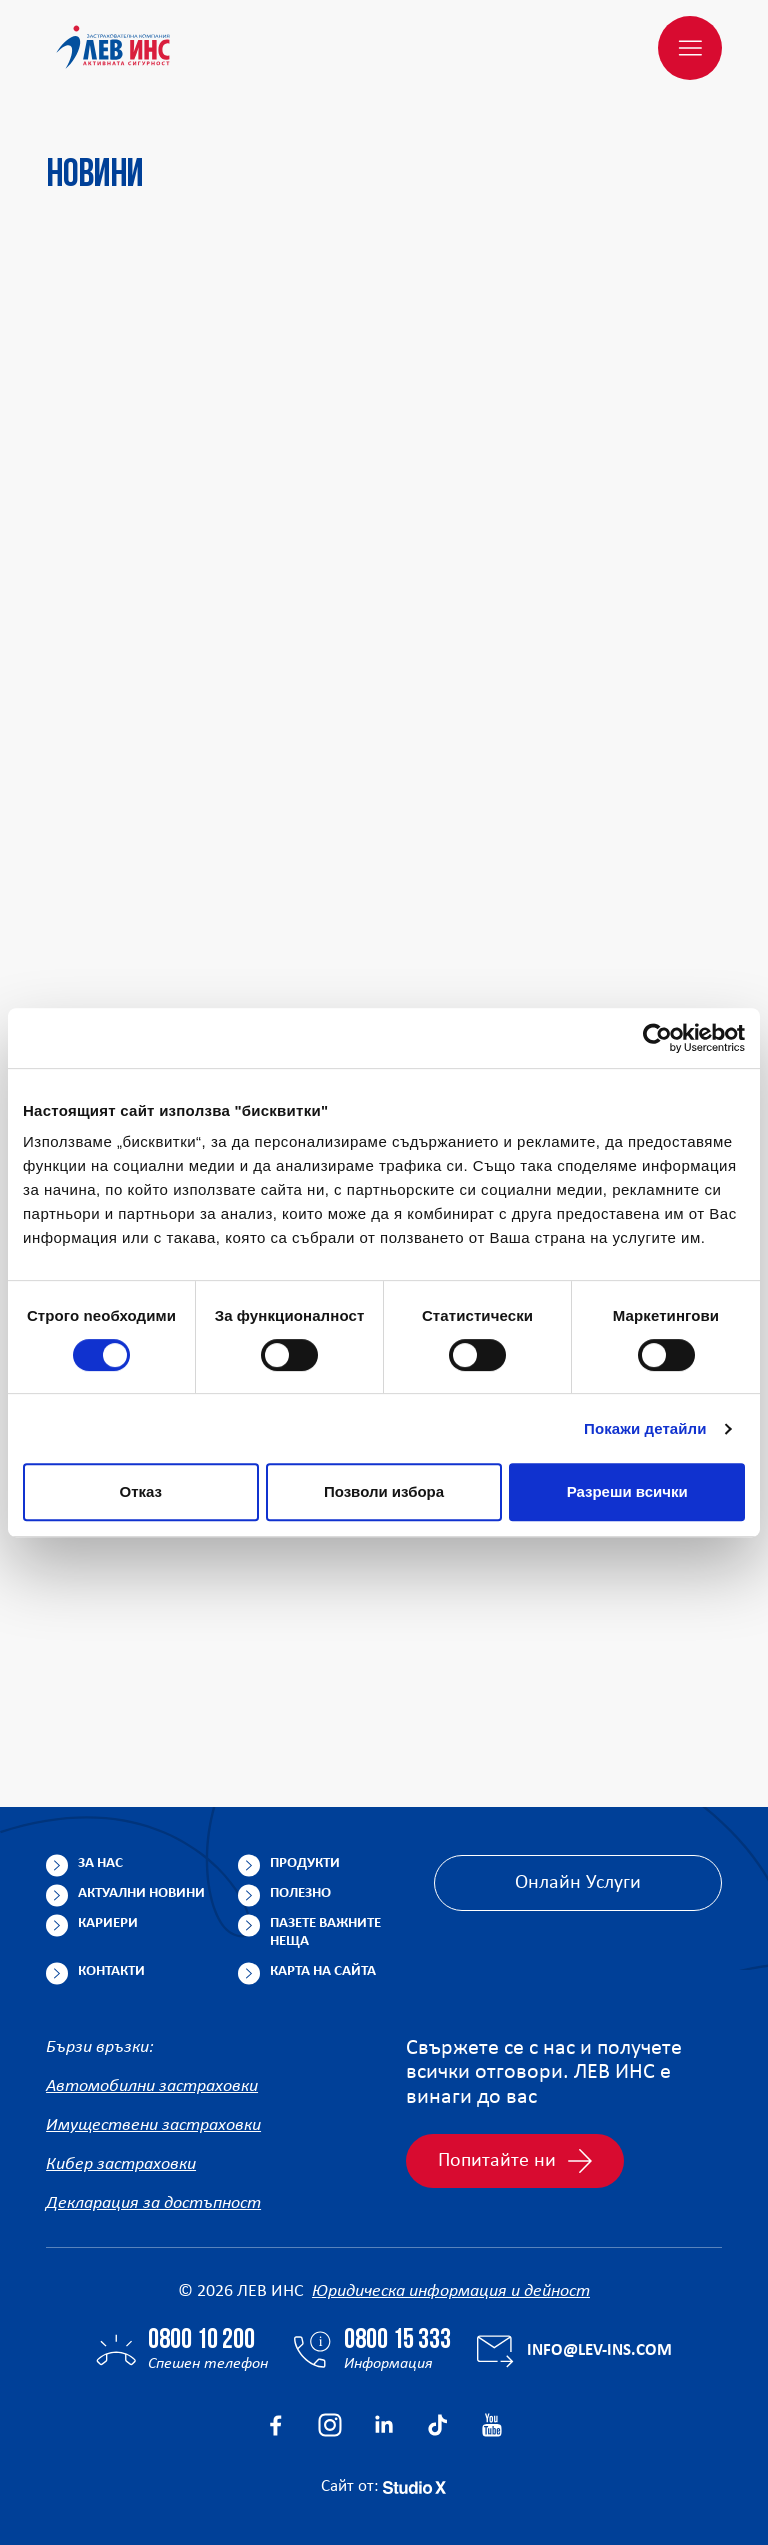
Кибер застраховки (121, 2164)
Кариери (108, 1923)
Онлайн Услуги (578, 1883)
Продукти (305, 1863)
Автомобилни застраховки (152, 2086)
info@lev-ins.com (599, 2350)
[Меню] (690, 48)
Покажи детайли (645, 1428)
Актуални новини (141, 1893)
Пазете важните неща (325, 1932)
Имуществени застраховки (153, 2125)
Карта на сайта (323, 1971)
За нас (100, 1863)
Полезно (300, 1893)
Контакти (111, 1971)
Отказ (141, 1491)
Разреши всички (627, 1491)
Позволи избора (384, 1491)
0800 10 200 (201, 2341)
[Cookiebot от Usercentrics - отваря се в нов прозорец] (657, 1038)
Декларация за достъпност (153, 2203)
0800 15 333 (397, 2341)
